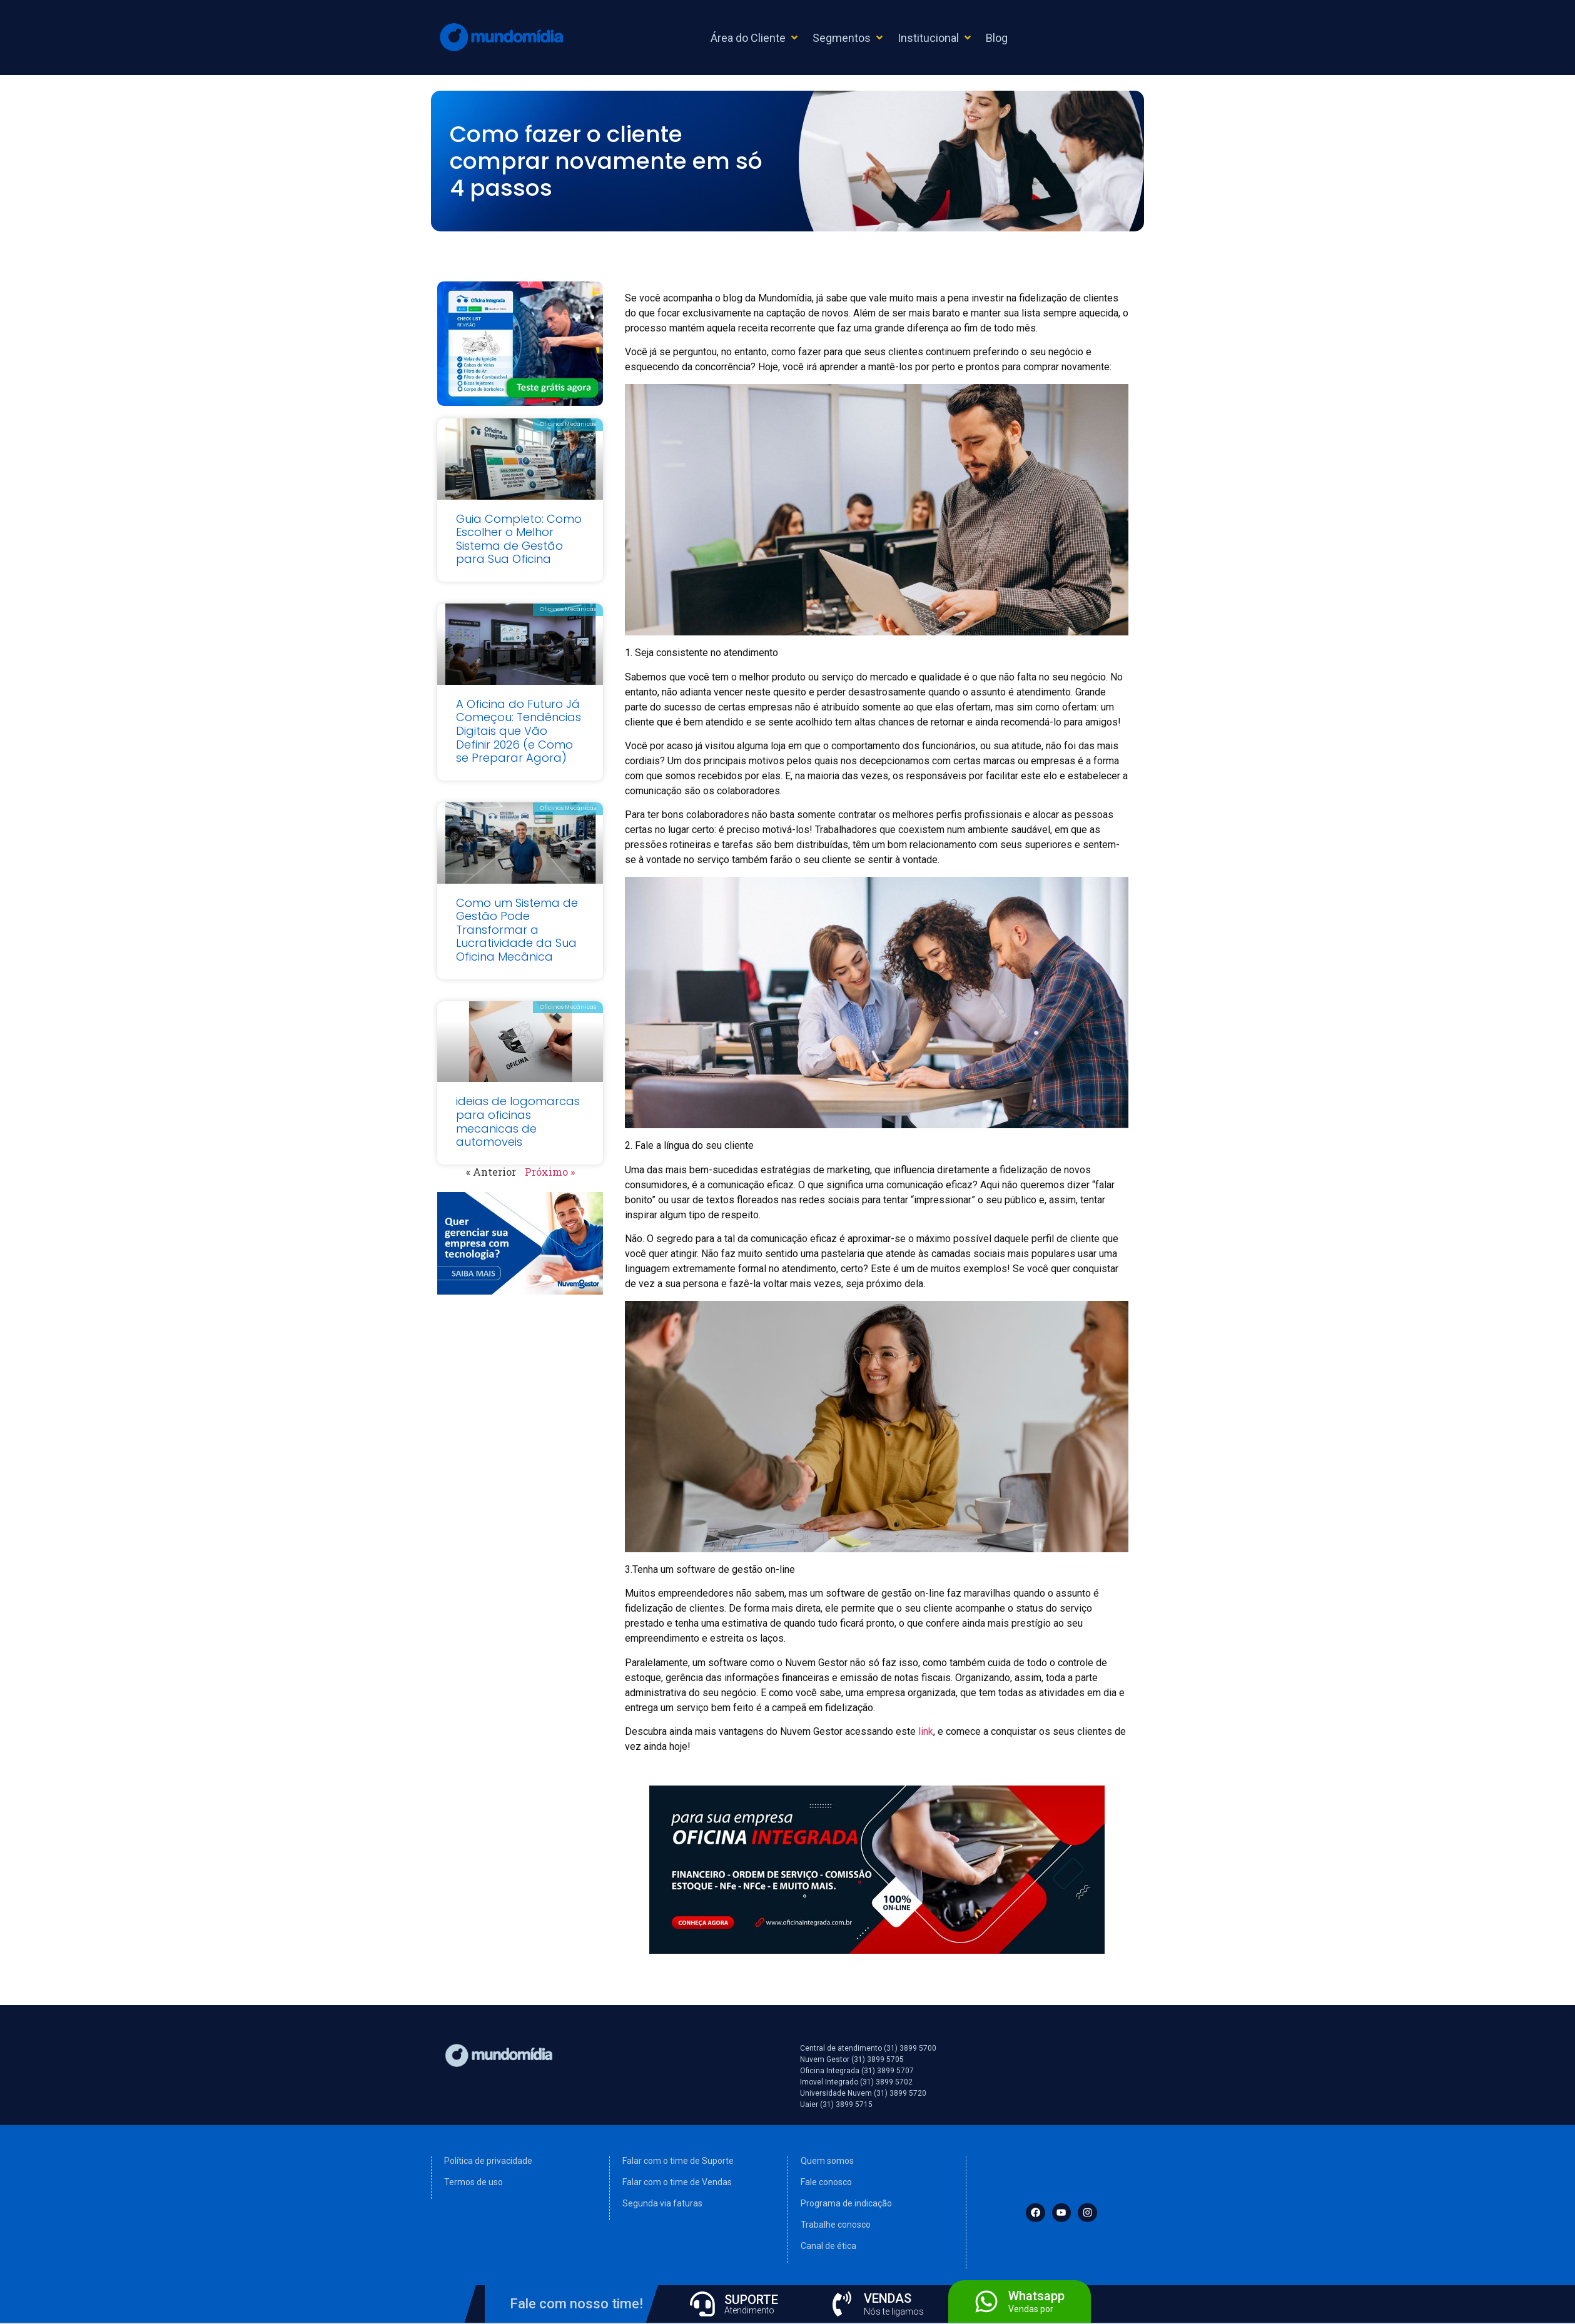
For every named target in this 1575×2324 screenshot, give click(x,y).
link (925, 1731)
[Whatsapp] (986, 2301)
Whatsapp (1036, 2295)
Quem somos (827, 2161)
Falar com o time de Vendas (677, 2182)
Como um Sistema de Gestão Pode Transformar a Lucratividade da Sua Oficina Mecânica (517, 929)
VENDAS (887, 2298)
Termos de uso (473, 2182)
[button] (755, 37)
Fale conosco (826, 2182)
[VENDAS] (841, 2303)
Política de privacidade (488, 2161)
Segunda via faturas (662, 2203)
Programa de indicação (846, 2203)
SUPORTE (751, 2299)
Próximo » (550, 1171)
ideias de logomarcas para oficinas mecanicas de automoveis (518, 1121)
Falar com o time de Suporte (678, 2161)
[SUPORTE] (702, 2303)
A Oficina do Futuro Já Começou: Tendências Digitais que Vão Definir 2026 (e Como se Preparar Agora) (518, 730)
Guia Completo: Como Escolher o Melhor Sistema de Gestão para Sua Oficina (519, 539)
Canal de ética (828, 2246)
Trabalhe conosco (836, 2225)
